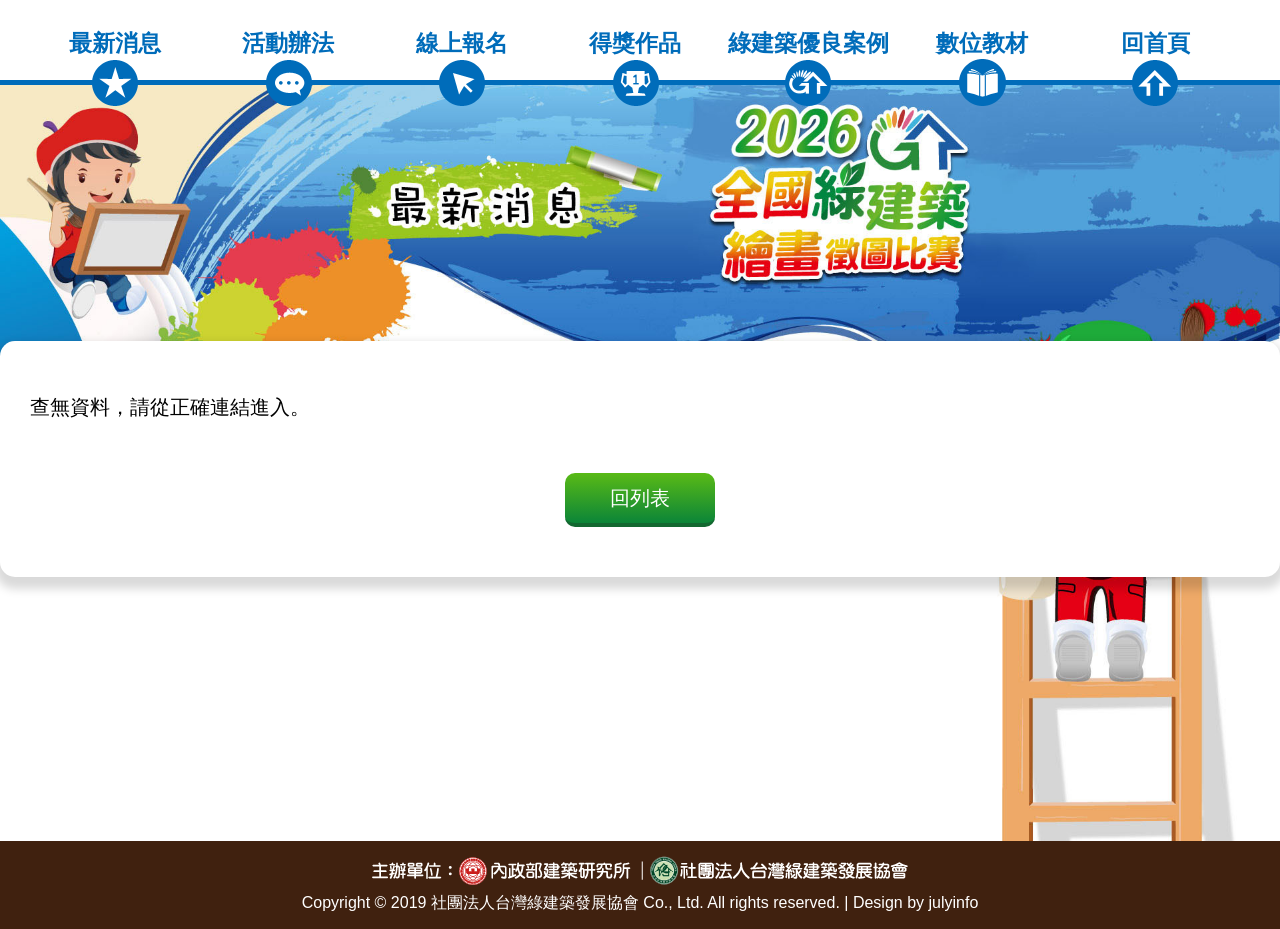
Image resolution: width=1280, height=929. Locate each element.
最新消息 (115, 68)
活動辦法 (288, 68)
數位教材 (982, 68)
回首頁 (1155, 68)
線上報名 (462, 68)
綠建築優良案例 (808, 68)
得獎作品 (635, 68)
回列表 (640, 498)
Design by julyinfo (915, 902)
